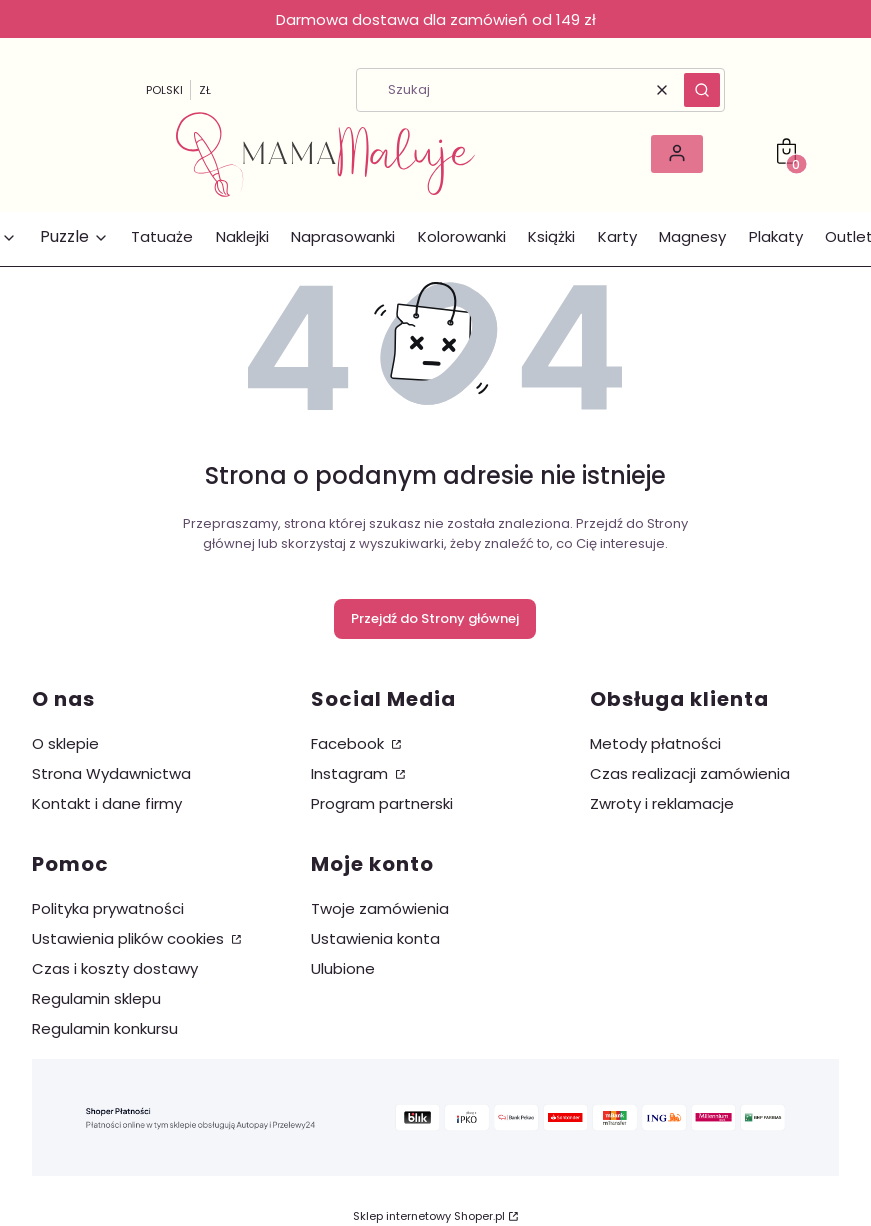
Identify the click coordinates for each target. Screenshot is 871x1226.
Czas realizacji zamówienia (690, 773)
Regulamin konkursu (105, 1028)
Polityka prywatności (108, 908)
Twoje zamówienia (380, 908)
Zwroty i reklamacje (662, 803)
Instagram (351, 773)
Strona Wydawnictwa (111, 773)
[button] (702, 90)
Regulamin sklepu (96, 998)
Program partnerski (382, 803)
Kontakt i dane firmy (107, 803)
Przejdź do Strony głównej (435, 618)
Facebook (349, 743)
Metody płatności (655, 743)
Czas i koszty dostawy (115, 968)
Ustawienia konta (375, 938)
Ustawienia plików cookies (130, 938)
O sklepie (65, 743)
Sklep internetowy (429, 1216)
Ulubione (343, 968)
